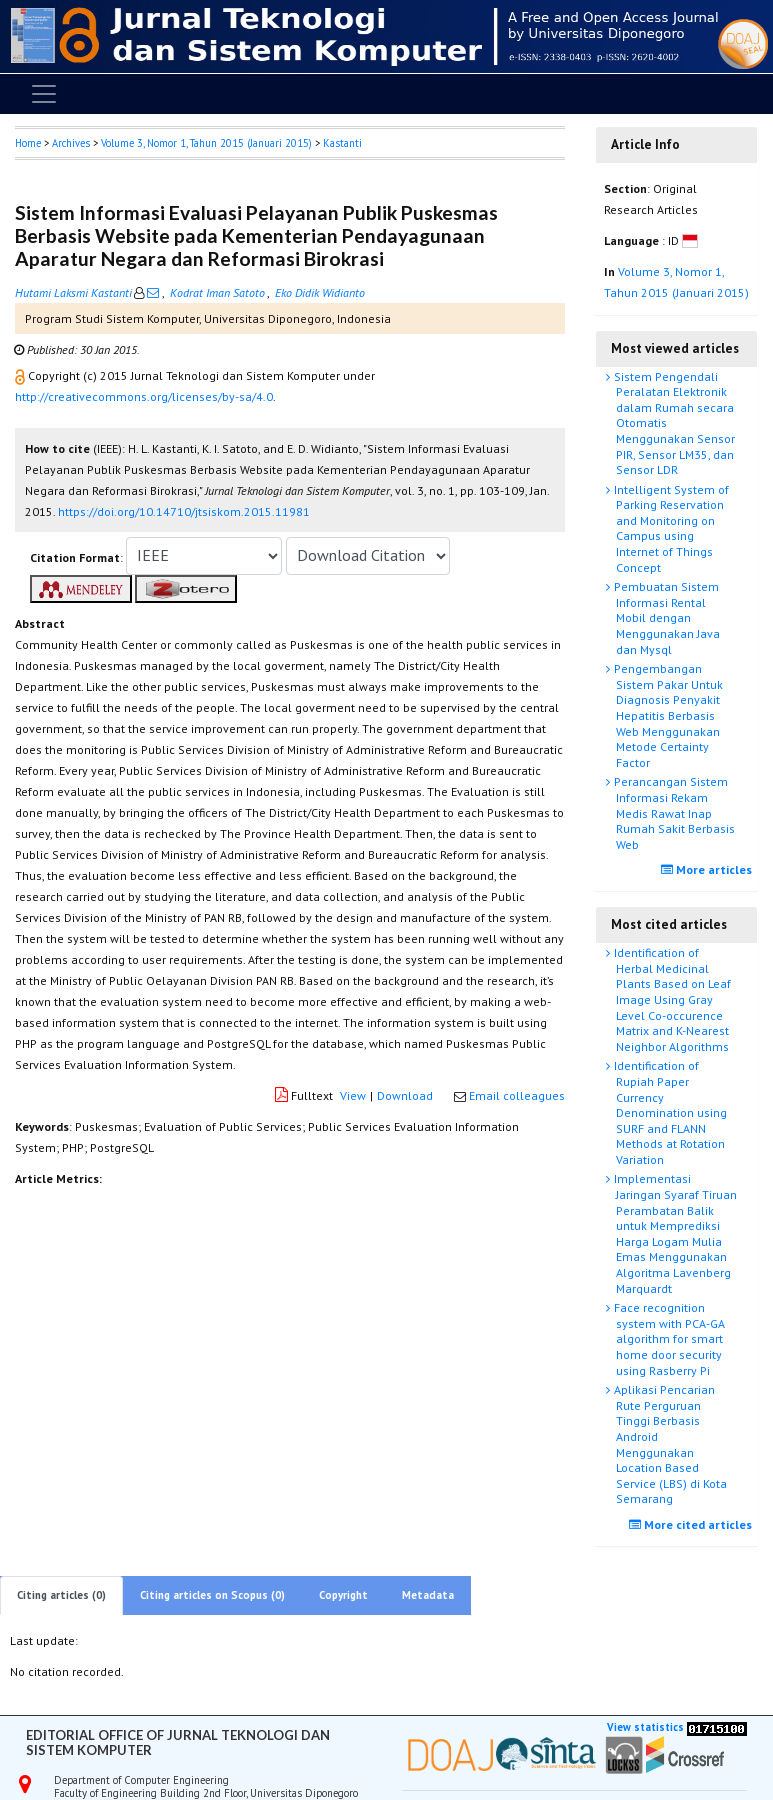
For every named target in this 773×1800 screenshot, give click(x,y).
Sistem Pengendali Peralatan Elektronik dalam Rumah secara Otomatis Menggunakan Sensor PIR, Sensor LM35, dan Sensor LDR (673, 423)
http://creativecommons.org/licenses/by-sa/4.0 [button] (144, 396)
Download (405, 1095)
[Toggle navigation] (44, 94)
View (353, 1095)
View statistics (645, 1727)
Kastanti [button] (342, 143)
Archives (71, 143)
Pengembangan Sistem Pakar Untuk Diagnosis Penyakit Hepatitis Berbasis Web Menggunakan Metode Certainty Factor (667, 715)
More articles (709, 869)
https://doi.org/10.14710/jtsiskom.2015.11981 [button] (184, 511)
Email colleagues (517, 1095)
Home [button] (28, 143)
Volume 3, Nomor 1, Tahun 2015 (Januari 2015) (206, 143)
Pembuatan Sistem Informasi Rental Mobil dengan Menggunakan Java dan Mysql (665, 617)
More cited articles (693, 1524)
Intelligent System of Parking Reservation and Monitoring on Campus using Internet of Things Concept (670, 528)
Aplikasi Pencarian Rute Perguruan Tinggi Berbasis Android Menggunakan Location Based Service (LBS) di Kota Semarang (669, 1444)
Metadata (428, 1595)
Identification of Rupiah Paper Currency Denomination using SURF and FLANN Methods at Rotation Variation (669, 1112)
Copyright (343, 1595)
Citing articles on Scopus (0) (212, 1595)
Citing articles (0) (61, 1595)
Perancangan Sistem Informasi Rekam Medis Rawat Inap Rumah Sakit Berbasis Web (673, 812)
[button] (21, 375)
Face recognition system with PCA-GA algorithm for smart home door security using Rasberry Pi (668, 1338)
